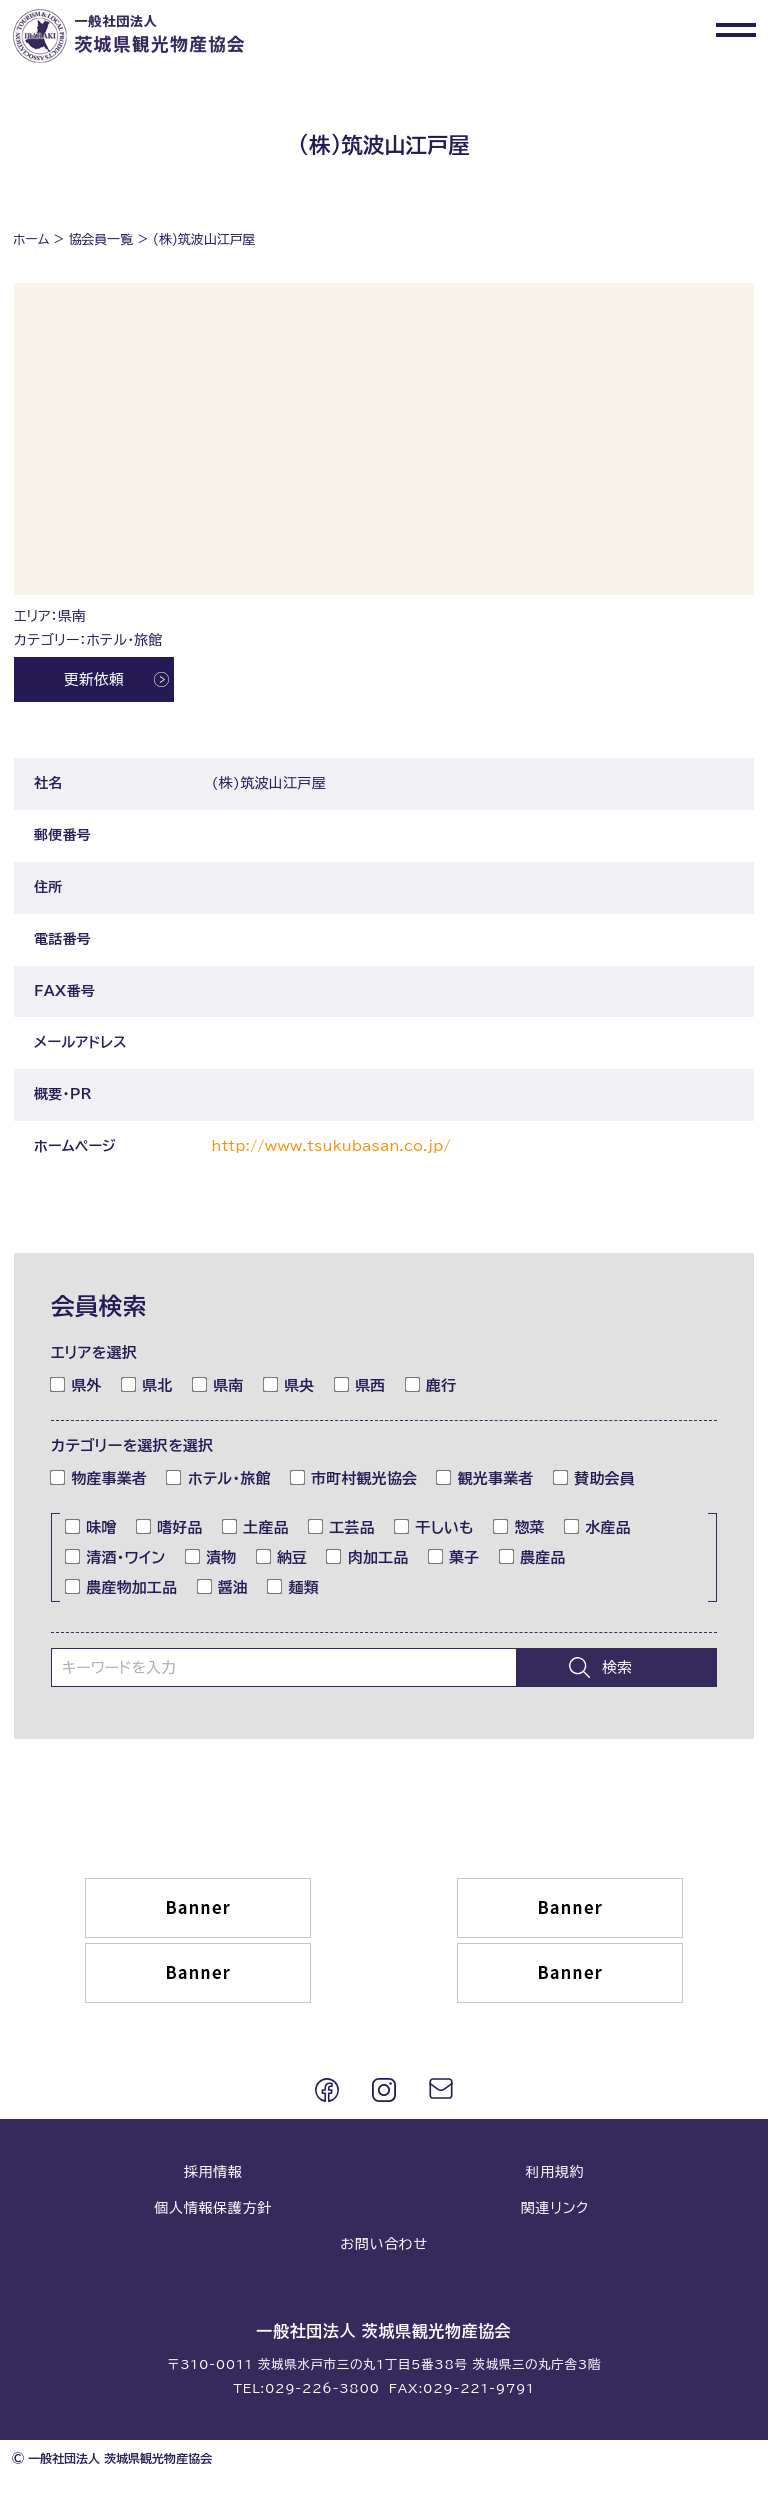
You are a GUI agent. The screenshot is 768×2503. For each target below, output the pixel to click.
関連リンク (555, 2208)
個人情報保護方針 (213, 2208)
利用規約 (554, 2172)
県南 (218, 1384)
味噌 (91, 1527)
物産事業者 (99, 1478)
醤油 (223, 1586)
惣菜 (519, 1527)
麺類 (293, 1586)
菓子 (454, 1557)
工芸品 (342, 1527)
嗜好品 (170, 1527)
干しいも (434, 1527)
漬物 (211, 1557)
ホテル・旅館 (218, 1478)
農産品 (533, 1557)
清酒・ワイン (116, 1557)
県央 (289, 1384)
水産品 (598, 1527)
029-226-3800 (322, 2388)
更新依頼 (94, 679)
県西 (360, 1384)
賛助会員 (594, 1478)
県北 (147, 1384)
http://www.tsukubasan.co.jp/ (331, 1146)
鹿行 (431, 1384)
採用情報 (213, 2172)
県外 (76, 1384)
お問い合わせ (383, 2244)
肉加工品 (367, 1557)
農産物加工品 (121, 1586)
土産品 (256, 1527)
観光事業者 (485, 1478)
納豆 (282, 1557)
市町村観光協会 (354, 1478)
